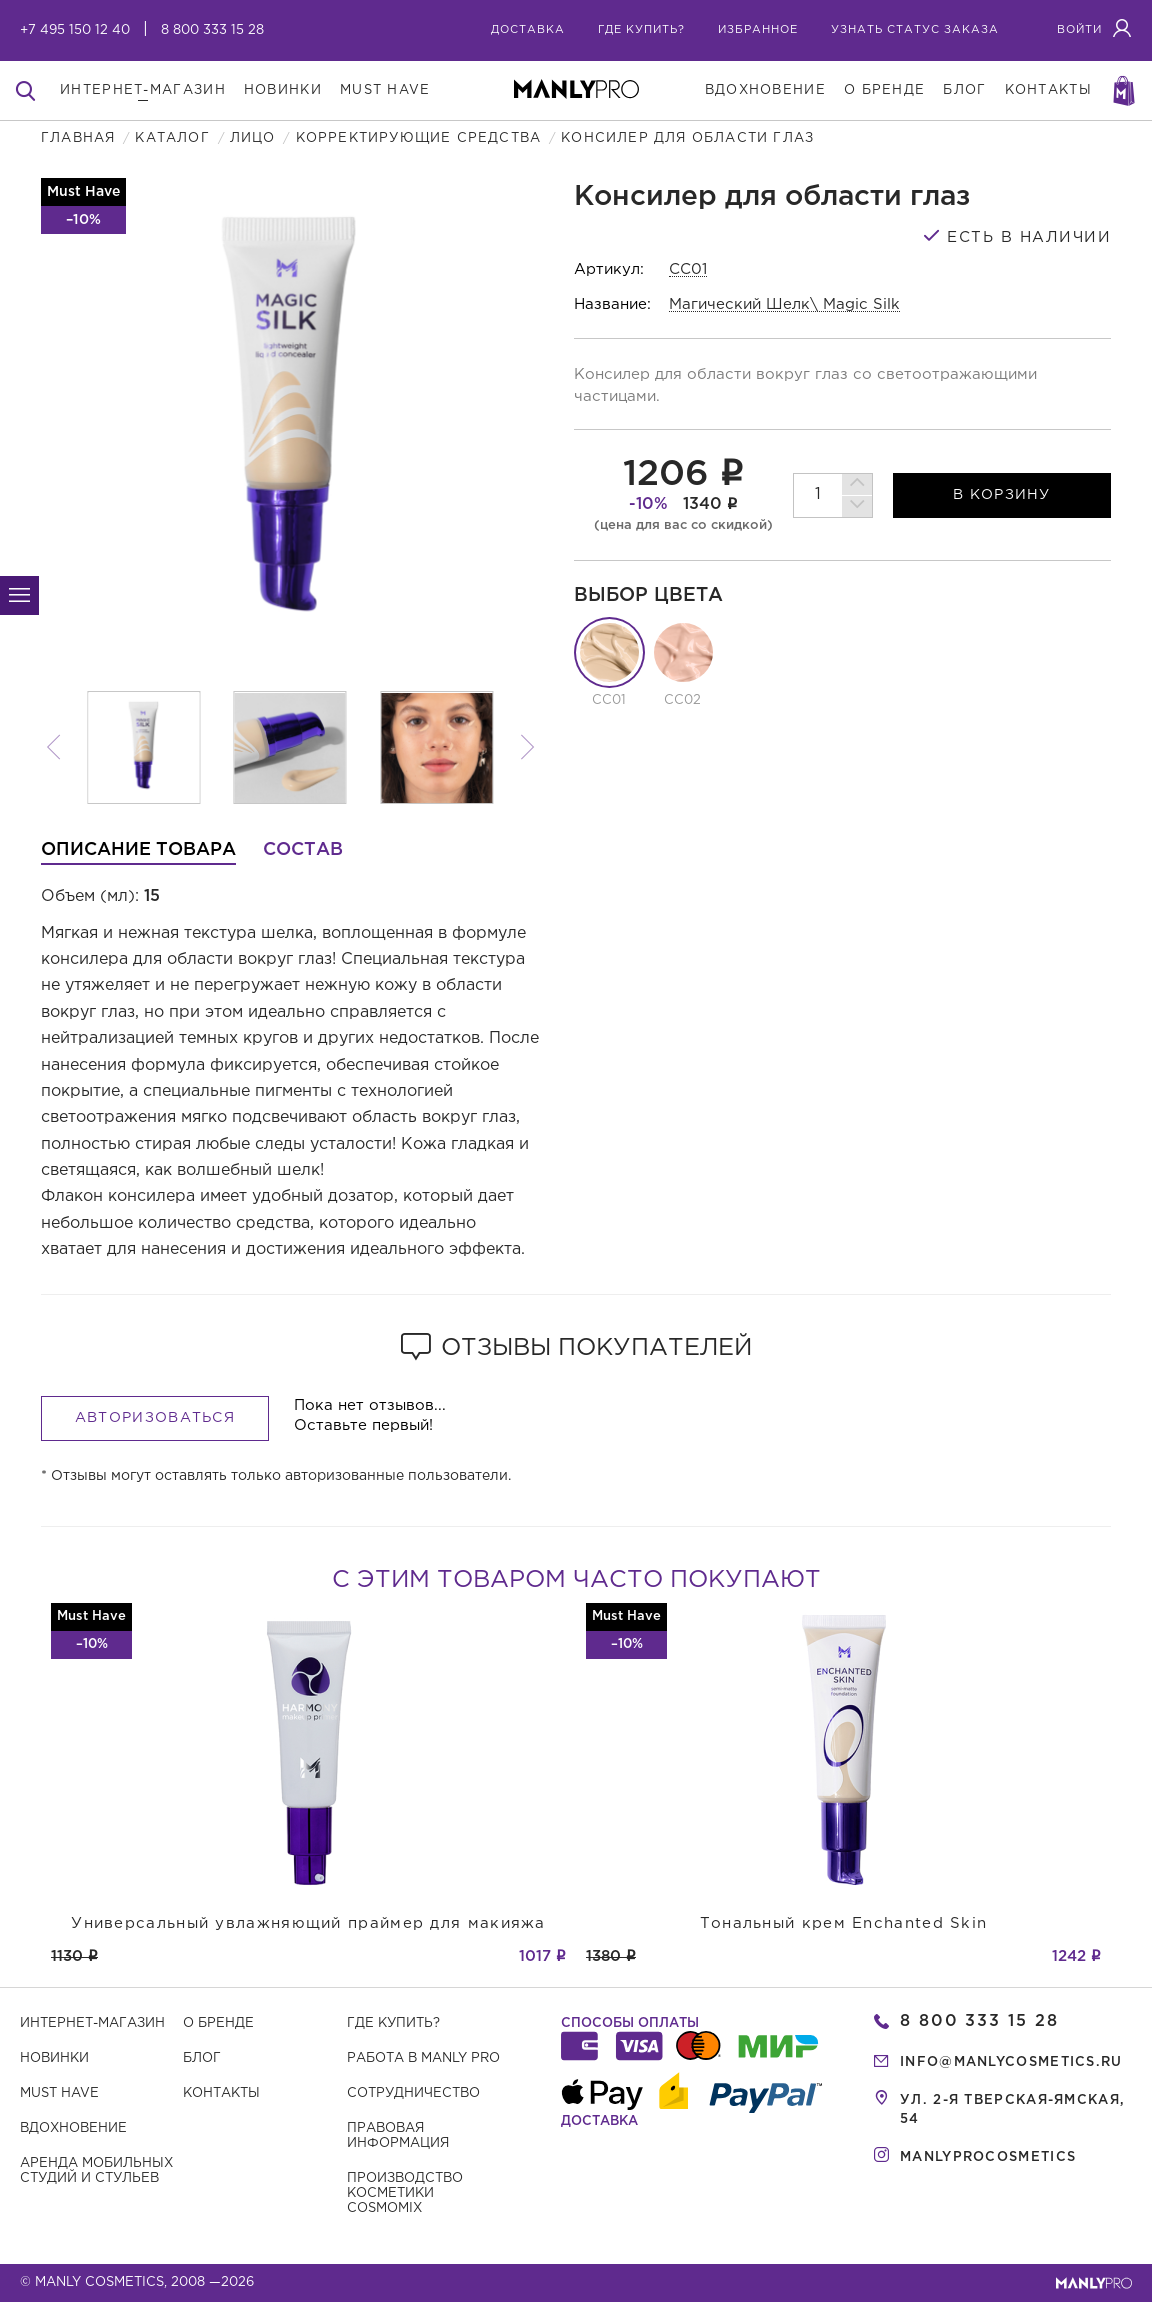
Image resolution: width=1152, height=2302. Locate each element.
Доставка (528, 30)
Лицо (253, 138)
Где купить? (393, 2023)
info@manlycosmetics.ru (1011, 2062)
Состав (303, 850)
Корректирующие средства (419, 138)
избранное (758, 30)
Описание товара (138, 850)
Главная (78, 138)
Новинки (54, 2058)
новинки (283, 90)
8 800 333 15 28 (212, 30)
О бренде (218, 2023)
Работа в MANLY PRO (423, 2058)
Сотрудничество (413, 2093)
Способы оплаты (630, 2023)
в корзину (1002, 495)
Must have (59, 2093)
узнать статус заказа (915, 30)
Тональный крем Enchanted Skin (844, 1923)
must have (385, 90)
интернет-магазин (143, 90)
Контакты (221, 2093)
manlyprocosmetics (988, 2157)
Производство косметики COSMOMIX (405, 2193)
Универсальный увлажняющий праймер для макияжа (308, 1923)
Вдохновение (73, 2128)
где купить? (641, 30)
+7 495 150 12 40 (75, 30)
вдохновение (765, 90)
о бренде (884, 90)
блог (964, 90)
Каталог (172, 138)
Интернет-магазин (92, 2023)
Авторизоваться (155, 1418)
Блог (202, 2058)
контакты (1048, 90)
